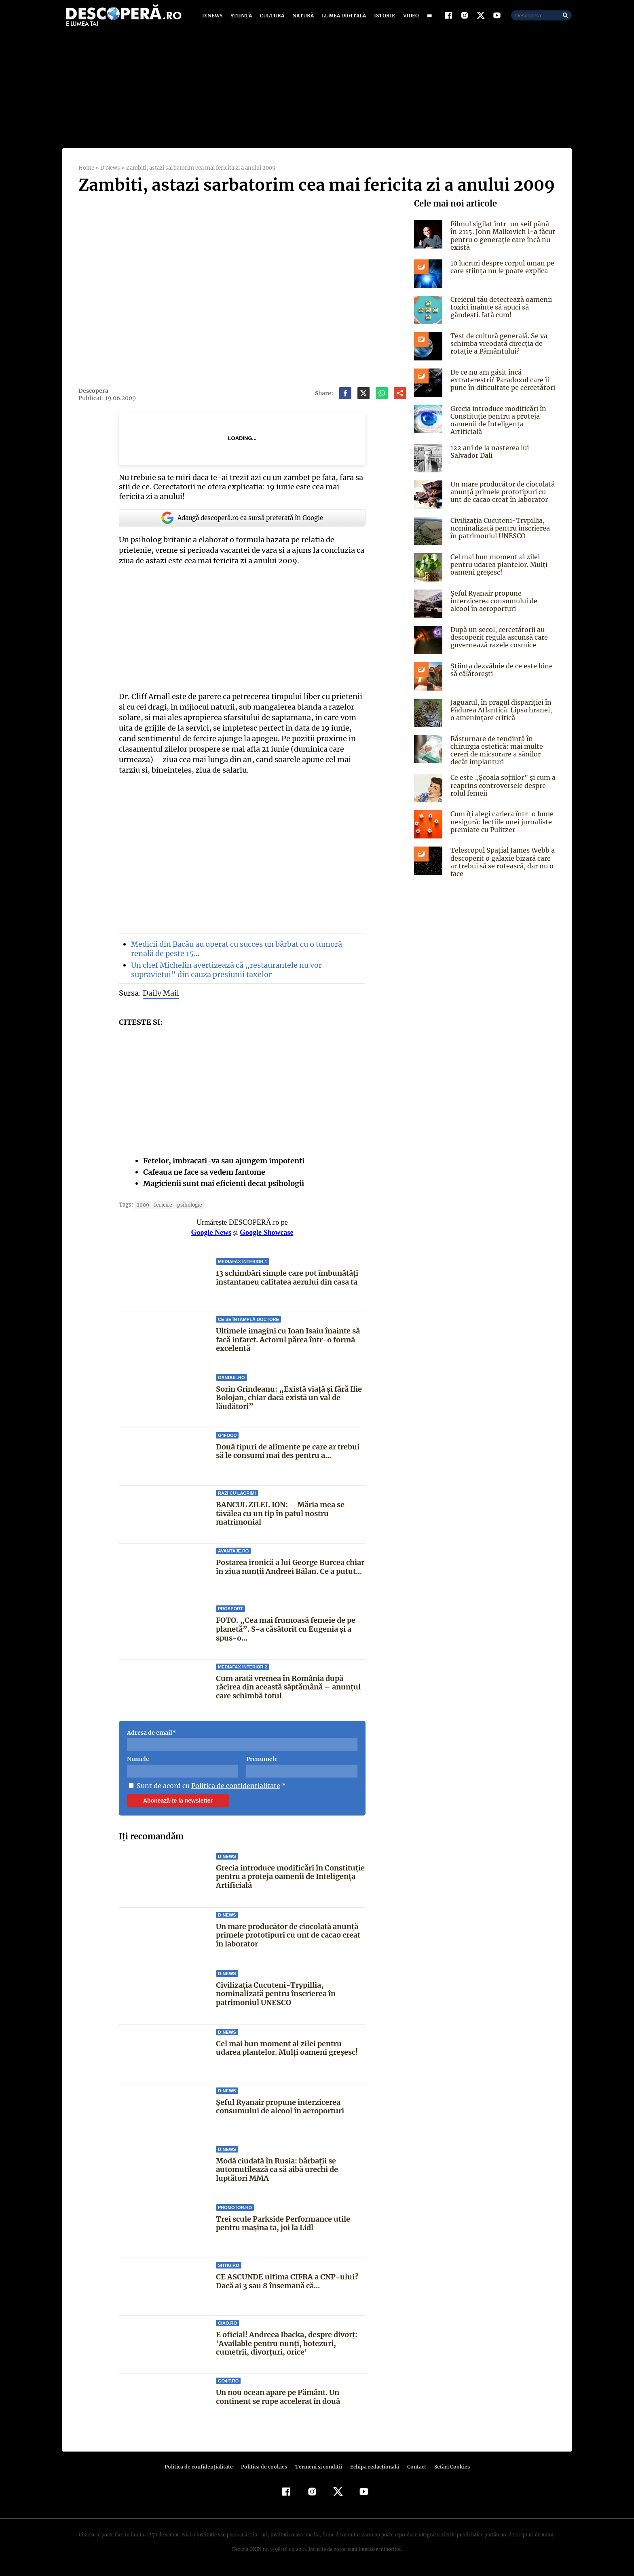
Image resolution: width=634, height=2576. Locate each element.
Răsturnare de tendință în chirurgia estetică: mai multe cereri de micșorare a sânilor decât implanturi (495, 751)
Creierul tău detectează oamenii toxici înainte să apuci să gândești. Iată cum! (499, 310)
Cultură (272, 17)
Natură (302, 17)
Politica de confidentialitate (232, 1789)
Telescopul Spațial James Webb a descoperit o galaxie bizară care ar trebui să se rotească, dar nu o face (501, 863)
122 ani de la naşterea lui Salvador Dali (488, 452)
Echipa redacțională (372, 2470)
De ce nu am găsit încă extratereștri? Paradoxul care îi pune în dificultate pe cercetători (500, 383)
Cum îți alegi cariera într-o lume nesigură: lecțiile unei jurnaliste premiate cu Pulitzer (500, 822)
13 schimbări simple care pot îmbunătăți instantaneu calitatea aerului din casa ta (287, 1281)
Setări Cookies (448, 2470)
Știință (241, 17)
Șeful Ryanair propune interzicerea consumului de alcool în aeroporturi (280, 2110)
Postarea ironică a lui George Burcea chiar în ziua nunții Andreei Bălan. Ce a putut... (290, 1570)
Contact (413, 2470)
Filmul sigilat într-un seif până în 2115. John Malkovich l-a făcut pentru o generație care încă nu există (502, 239)
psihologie (186, 1208)
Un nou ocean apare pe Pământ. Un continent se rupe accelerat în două (278, 2400)
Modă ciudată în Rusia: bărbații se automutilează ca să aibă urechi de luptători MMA (277, 2173)
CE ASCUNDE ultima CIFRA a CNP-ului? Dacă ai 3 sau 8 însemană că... (286, 2285)
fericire (161, 1208)
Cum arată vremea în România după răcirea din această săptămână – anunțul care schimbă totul (288, 1690)
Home (86, 171)
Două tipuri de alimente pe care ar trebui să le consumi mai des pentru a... (287, 1455)
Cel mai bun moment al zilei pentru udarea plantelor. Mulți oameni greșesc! (286, 2052)
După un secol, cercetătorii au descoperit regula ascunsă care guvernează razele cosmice (497, 638)
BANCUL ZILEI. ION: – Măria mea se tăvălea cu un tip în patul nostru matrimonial (280, 1517)
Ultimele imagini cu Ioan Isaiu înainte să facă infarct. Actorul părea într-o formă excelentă (288, 1343)
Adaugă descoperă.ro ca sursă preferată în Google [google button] (242, 521)
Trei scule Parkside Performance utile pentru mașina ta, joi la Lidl (283, 2227)
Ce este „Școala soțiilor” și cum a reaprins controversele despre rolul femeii (500, 786)
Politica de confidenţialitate (202, 2470)
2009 (142, 1208)
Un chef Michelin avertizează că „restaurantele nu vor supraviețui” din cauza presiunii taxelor (224, 973)
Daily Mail (160, 996)
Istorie (382, 17)
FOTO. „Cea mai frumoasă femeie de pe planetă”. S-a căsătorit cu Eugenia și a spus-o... (285, 1632)
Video (409, 17)
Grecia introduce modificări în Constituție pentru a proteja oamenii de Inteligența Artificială (290, 1880)
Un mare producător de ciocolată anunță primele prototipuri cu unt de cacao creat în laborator (288, 1938)
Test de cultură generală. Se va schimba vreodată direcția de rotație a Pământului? (497, 347)
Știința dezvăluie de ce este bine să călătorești (499, 670)
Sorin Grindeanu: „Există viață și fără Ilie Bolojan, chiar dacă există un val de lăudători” (288, 1401)
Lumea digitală (342, 17)
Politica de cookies (265, 2470)
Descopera (93, 394)
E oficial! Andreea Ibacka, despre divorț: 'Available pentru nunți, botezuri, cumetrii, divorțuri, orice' (286, 2347)
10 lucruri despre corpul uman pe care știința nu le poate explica (501, 270)
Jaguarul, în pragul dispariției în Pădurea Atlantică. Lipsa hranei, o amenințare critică (502, 710)
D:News (213, 17)
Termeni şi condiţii (317, 2470)
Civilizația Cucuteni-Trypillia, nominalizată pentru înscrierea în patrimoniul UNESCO (276, 1997)
